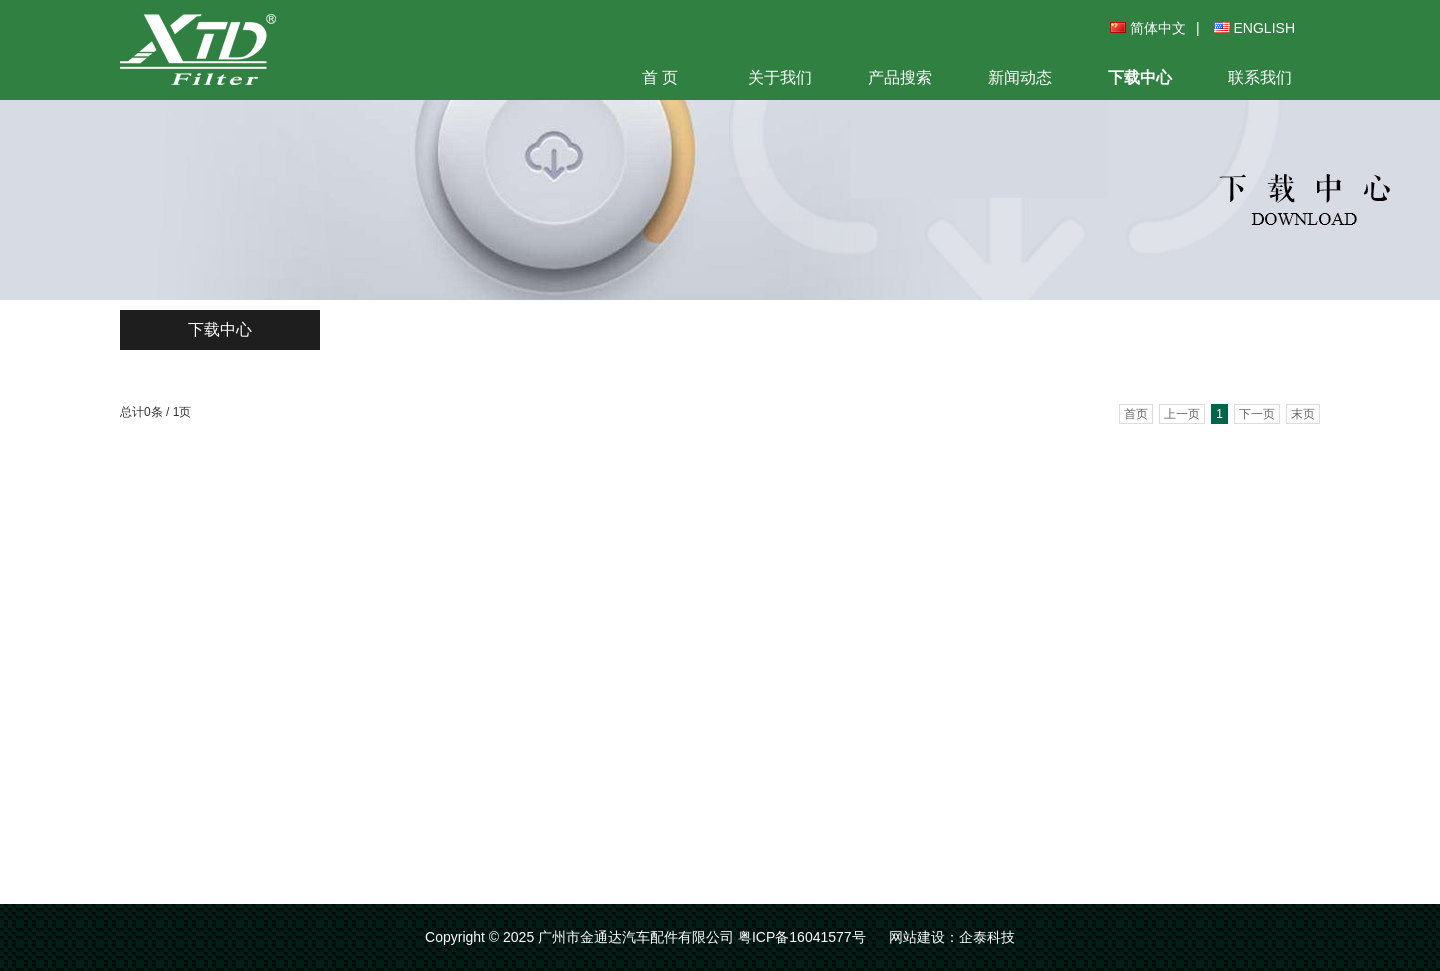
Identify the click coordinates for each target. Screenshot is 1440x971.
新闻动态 (1020, 77)
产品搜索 (900, 77)
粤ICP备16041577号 (802, 937)
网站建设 (917, 937)
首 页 (660, 77)
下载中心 (1140, 77)
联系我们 (1260, 77)
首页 (1136, 414)
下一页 (1257, 414)
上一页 (1182, 414)
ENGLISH (1254, 28)
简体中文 (1148, 28)
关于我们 (780, 77)
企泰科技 (987, 937)
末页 (1303, 414)
